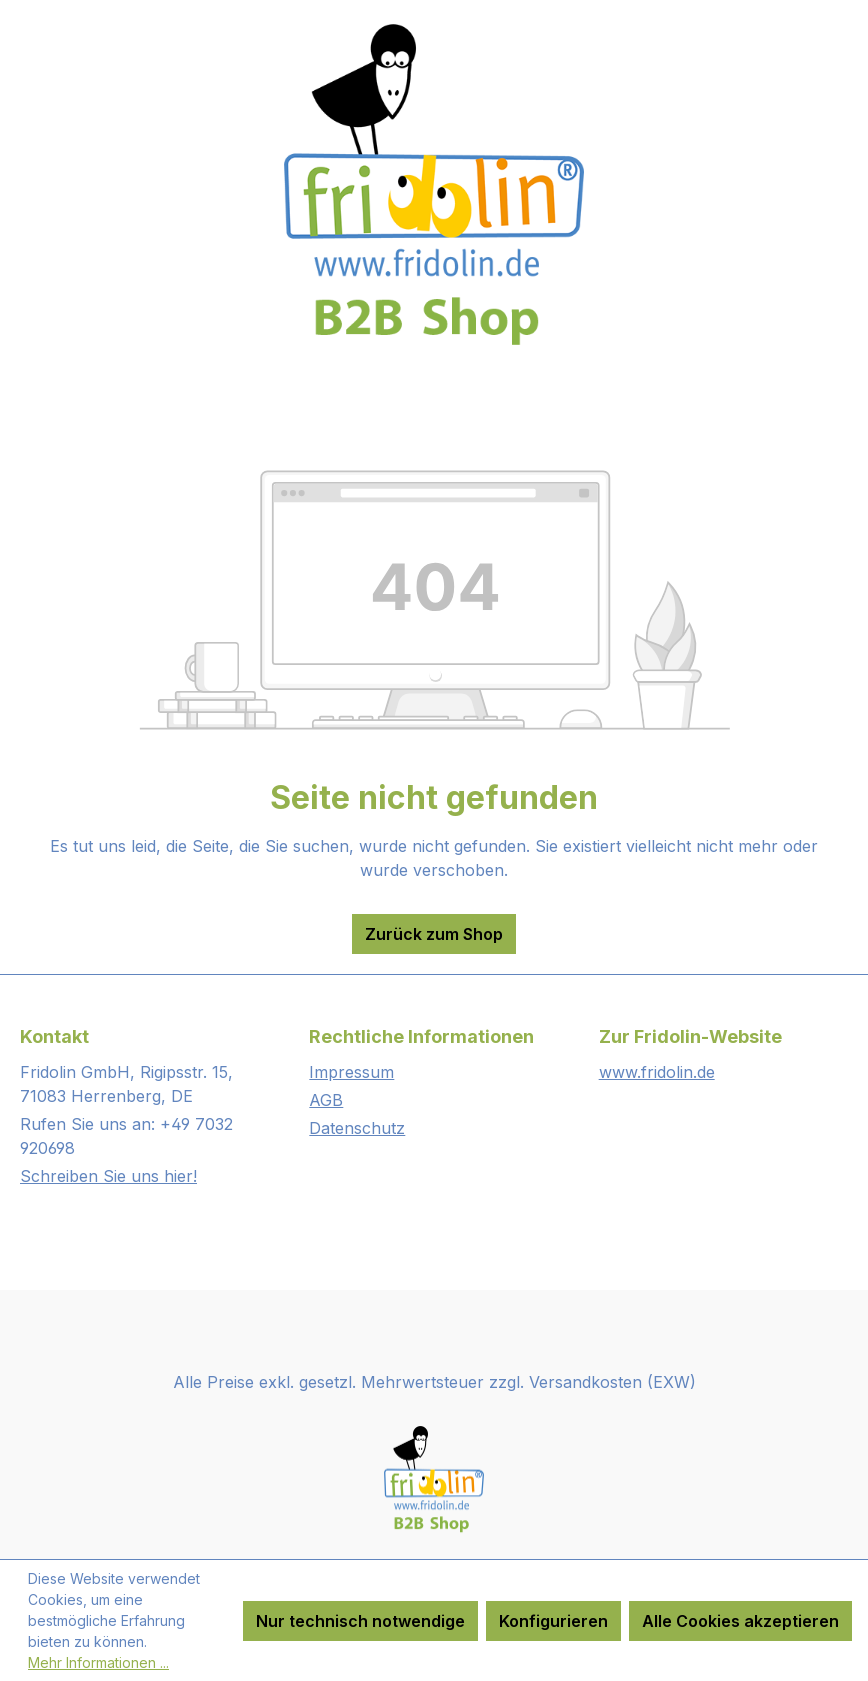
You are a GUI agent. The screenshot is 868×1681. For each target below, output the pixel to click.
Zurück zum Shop (434, 934)
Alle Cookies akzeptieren (740, 1621)
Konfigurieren (553, 1621)
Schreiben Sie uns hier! (108, 1176)
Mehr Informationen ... (98, 1662)
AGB (326, 1100)
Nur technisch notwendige (360, 1621)
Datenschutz (357, 1128)
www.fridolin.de (657, 1072)
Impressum (351, 1072)
